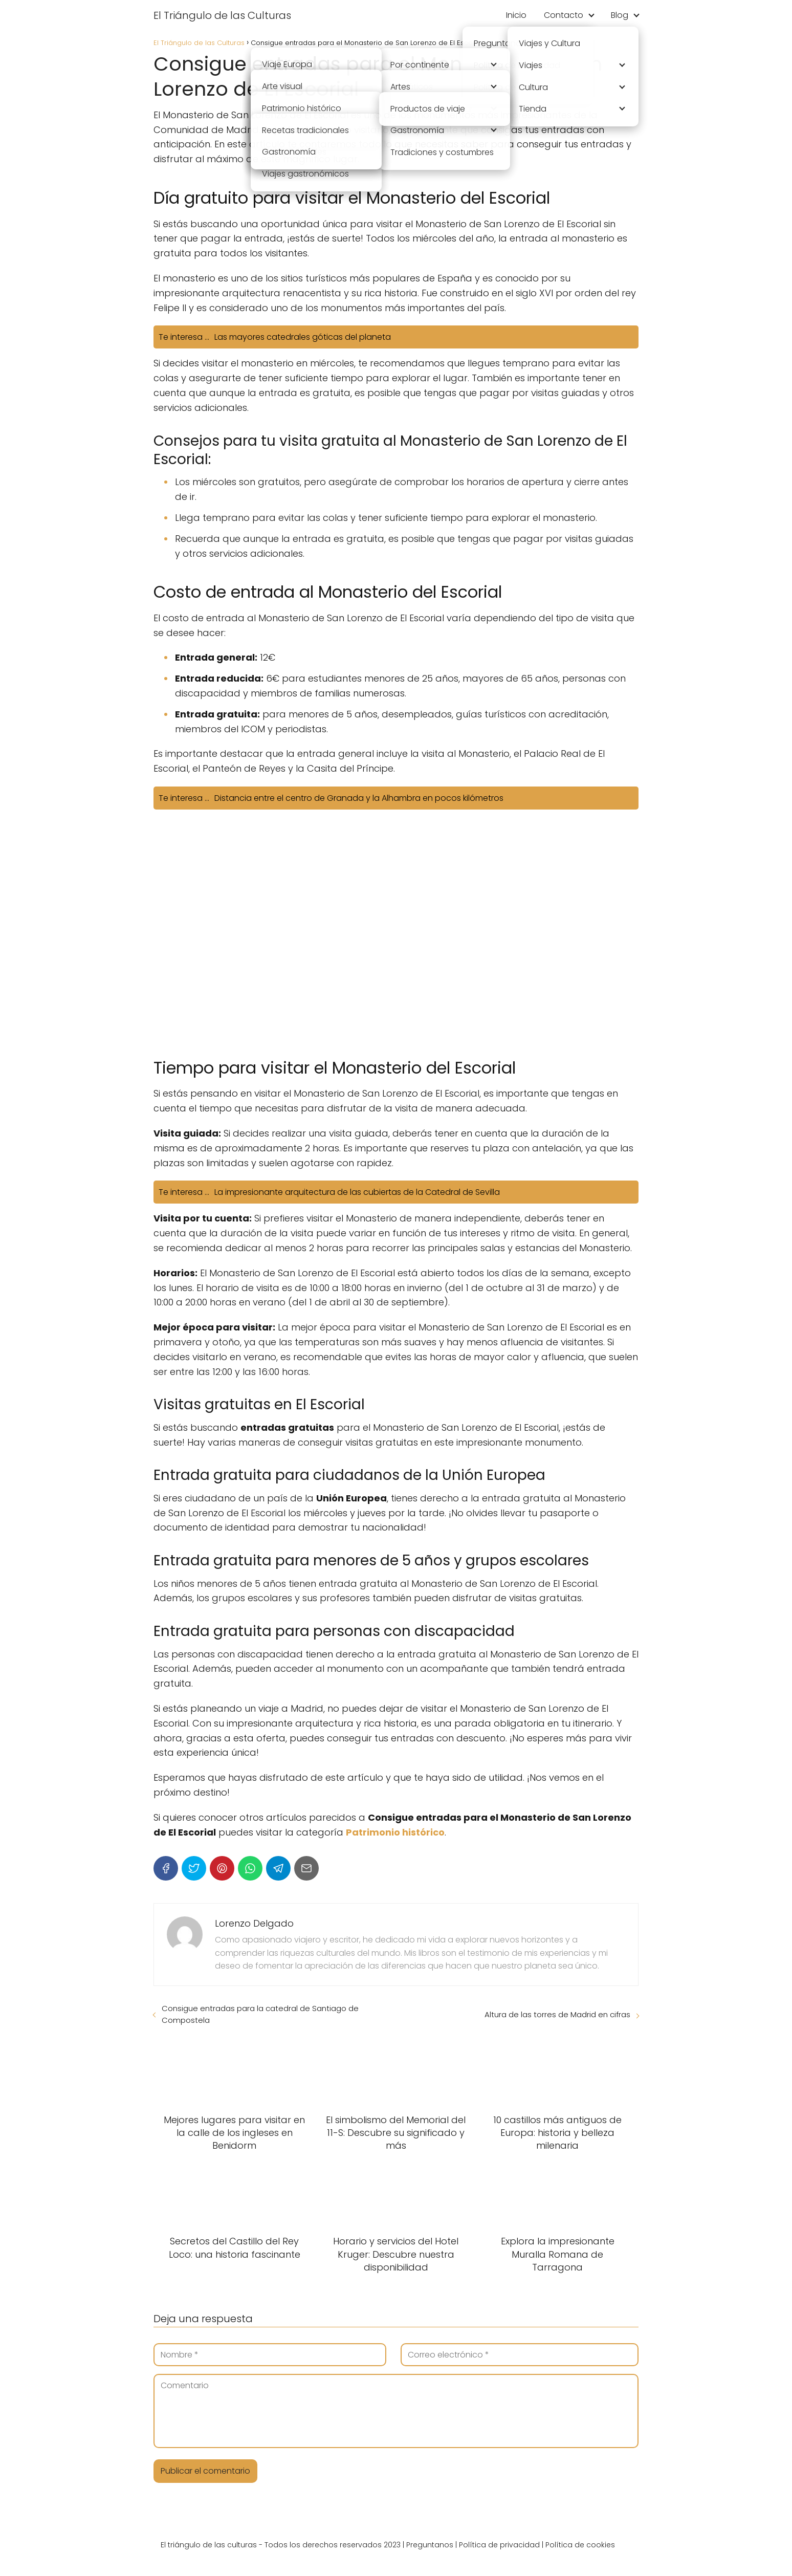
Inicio (516, 15)
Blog (619, 15)
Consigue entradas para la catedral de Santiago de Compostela (260, 2014)
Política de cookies (580, 2545)
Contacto (563, 15)
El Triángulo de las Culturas (222, 15)
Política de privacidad (499, 2545)
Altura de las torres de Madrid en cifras (557, 2014)
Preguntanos (429, 2545)
